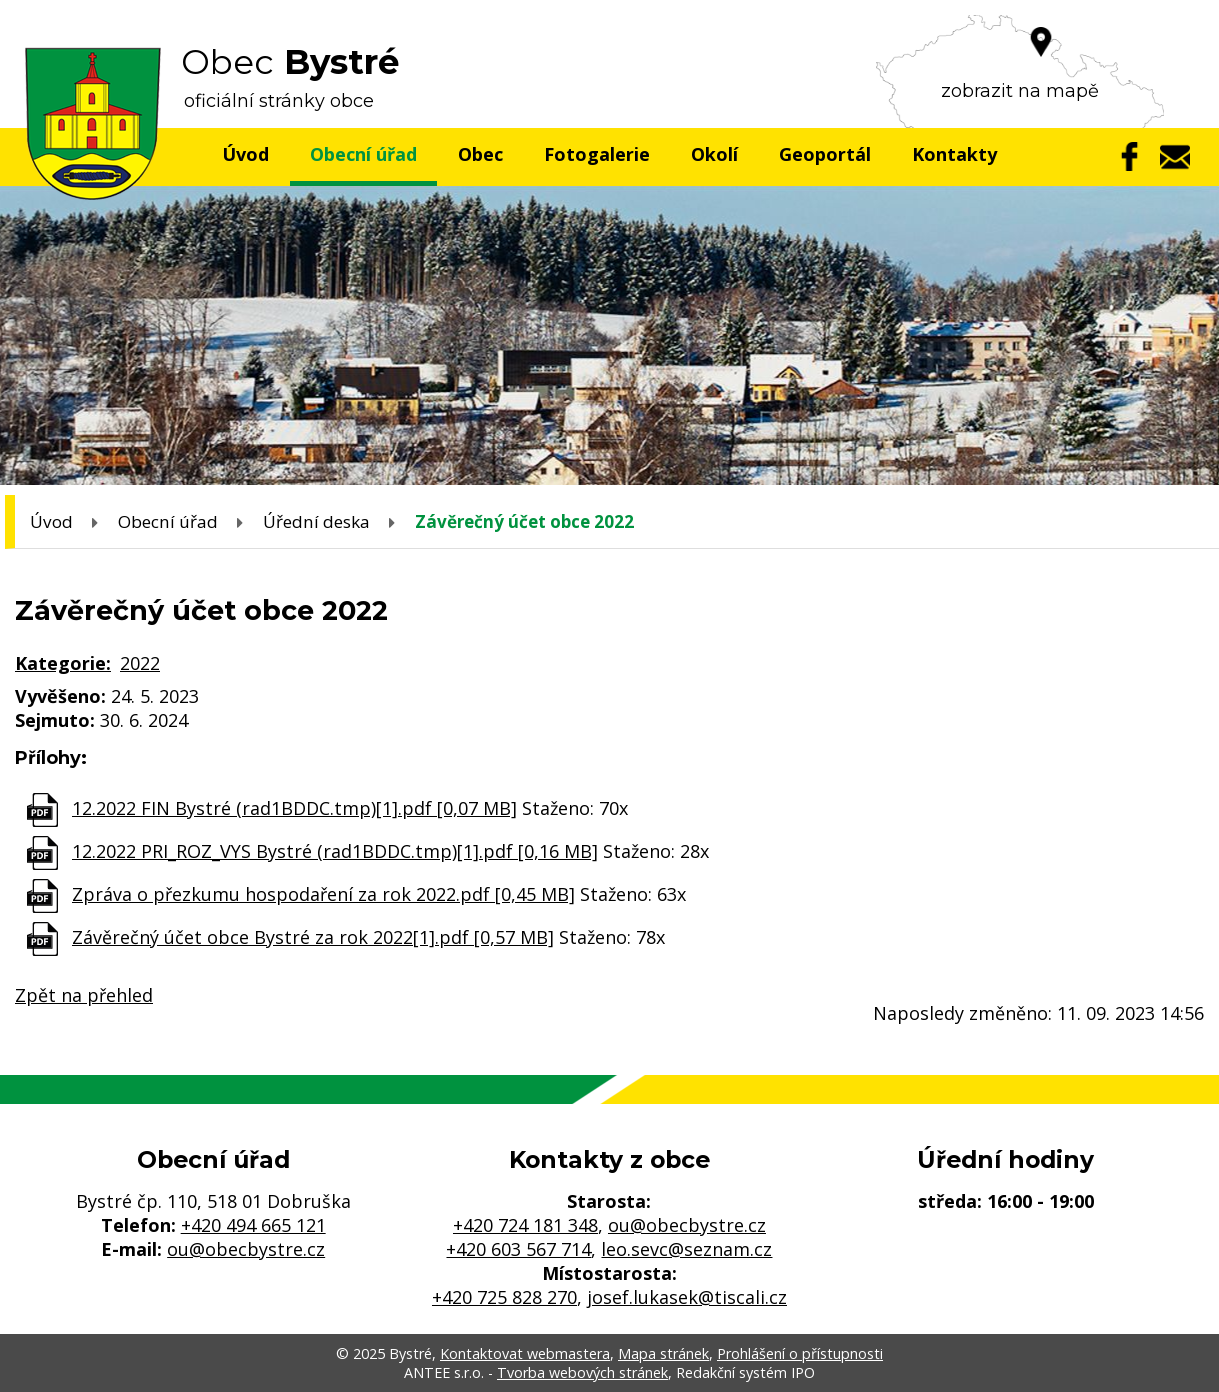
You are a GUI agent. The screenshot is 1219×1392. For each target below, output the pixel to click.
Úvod (245, 154)
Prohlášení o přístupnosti (800, 1353)
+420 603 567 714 (518, 1249)
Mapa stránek (663, 1353)
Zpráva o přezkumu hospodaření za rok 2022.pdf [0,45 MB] (323, 894)
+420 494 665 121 (253, 1225)
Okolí (714, 154)
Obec (480, 154)
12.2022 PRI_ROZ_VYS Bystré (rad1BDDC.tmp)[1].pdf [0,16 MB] (335, 851)
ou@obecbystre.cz (246, 1249)
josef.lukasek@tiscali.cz (687, 1297)
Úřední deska (316, 521)
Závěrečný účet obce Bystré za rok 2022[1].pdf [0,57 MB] (313, 937)
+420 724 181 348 (525, 1225)
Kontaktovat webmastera (525, 1353)
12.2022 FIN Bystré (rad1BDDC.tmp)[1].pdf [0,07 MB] (294, 808)
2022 (140, 663)
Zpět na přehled (84, 995)
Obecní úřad (363, 154)
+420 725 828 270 (504, 1297)
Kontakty (954, 154)
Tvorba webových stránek (582, 1372)
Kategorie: (63, 663)
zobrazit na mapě (1020, 91)
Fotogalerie (597, 154)
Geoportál (825, 154)
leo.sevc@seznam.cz (686, 1249)
